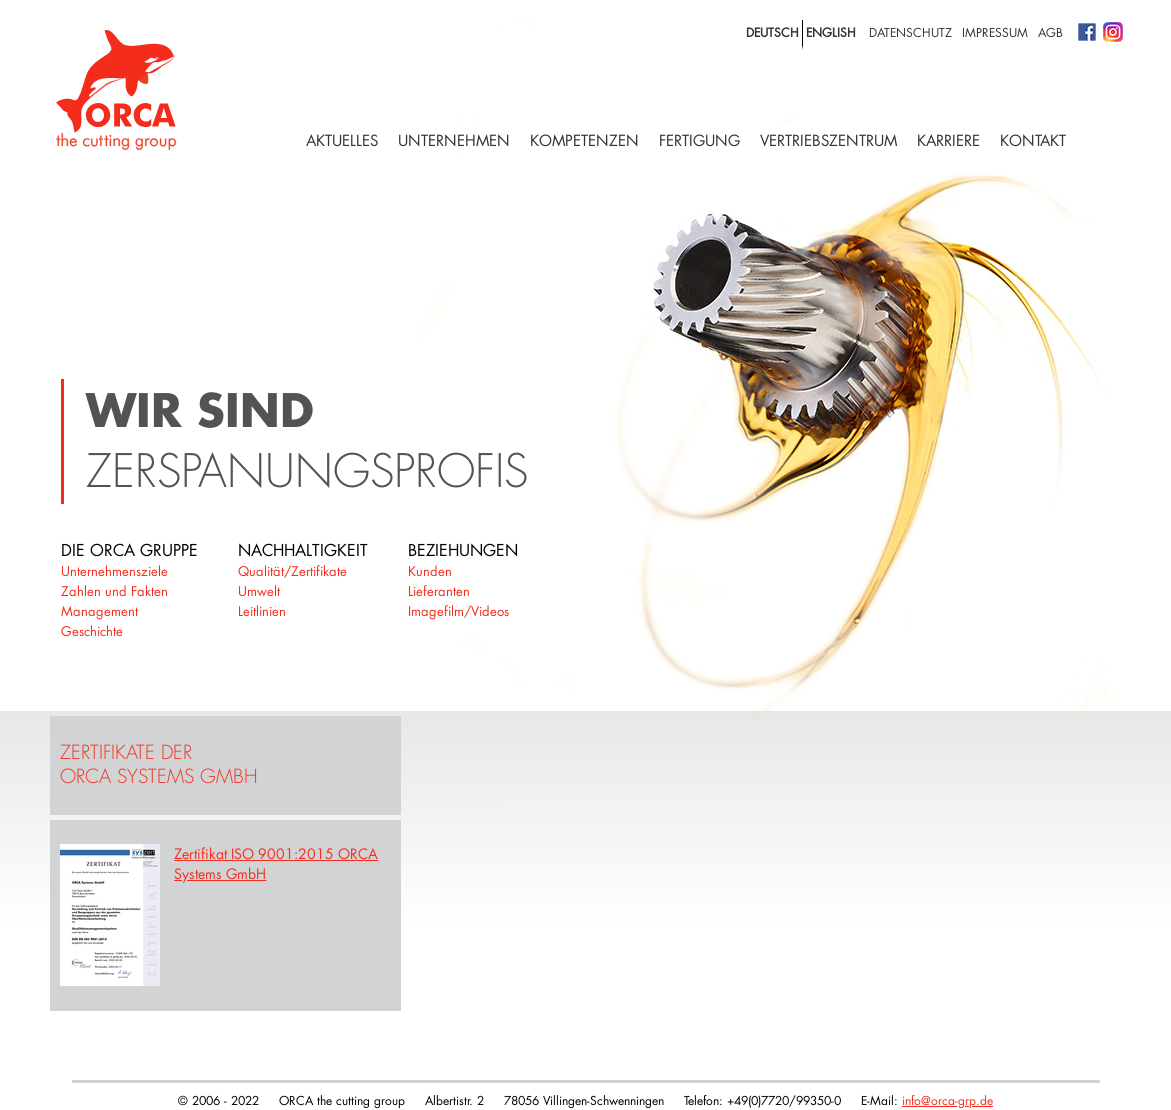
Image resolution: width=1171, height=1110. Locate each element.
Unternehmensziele (114, 571)
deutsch (772, 32)
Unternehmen (454, 140)
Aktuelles (342, 140)
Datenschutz (910, 32)
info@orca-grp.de (947, 1100)
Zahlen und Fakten (114, 591)
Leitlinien (262, 611)
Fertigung (699, 140)
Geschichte (92, 631)
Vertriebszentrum (828, 140)
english (831, 32)
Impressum (995, 32)
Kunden (430, 571)
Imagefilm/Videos (458, 611)
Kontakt (1033, 140)
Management (99, 611)
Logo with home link (116, 90)
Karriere (948, 140)
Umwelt (259, 591)
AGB (1050, 32)
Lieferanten (439, 591)
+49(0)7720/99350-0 (784, 1100)
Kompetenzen (584, 140)
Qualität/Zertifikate (292, 571)
